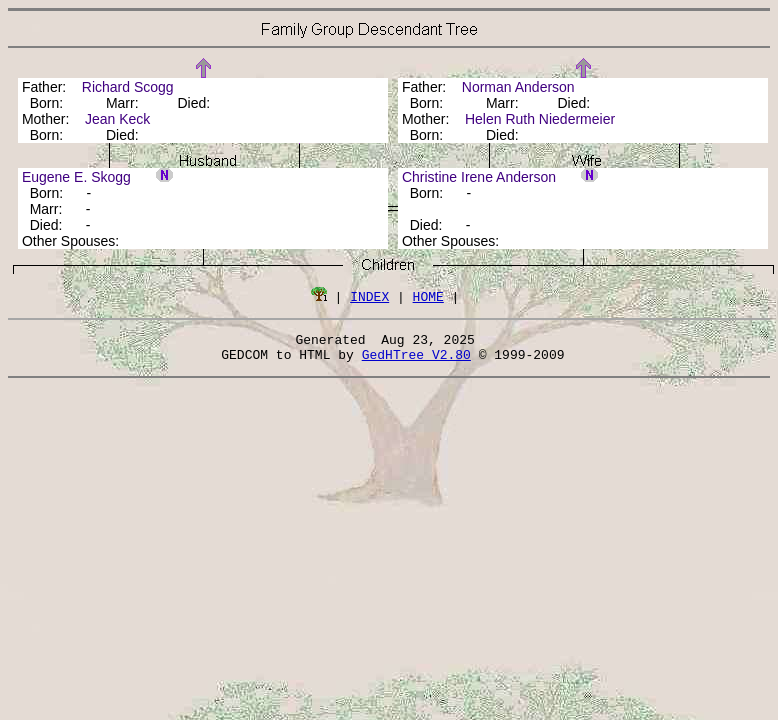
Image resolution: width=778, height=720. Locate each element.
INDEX (369, 296)
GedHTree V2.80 (416, 360)
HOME (428, 296)
